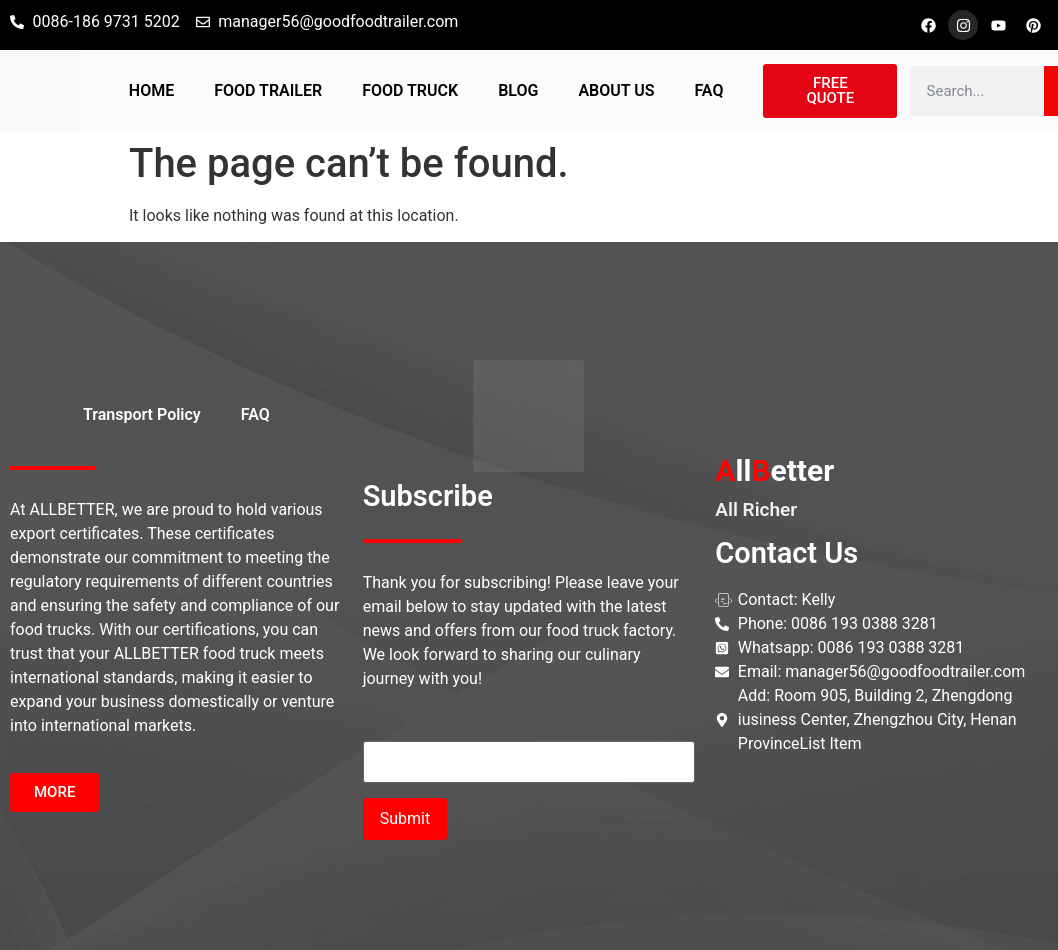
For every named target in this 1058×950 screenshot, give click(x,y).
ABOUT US (616, 90)
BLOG (518, 90)
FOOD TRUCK (410, 90)
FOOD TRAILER (268, 90)
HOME (151, 90)
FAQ (708, 90)
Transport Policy (142, 414)
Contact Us (786, 553)
